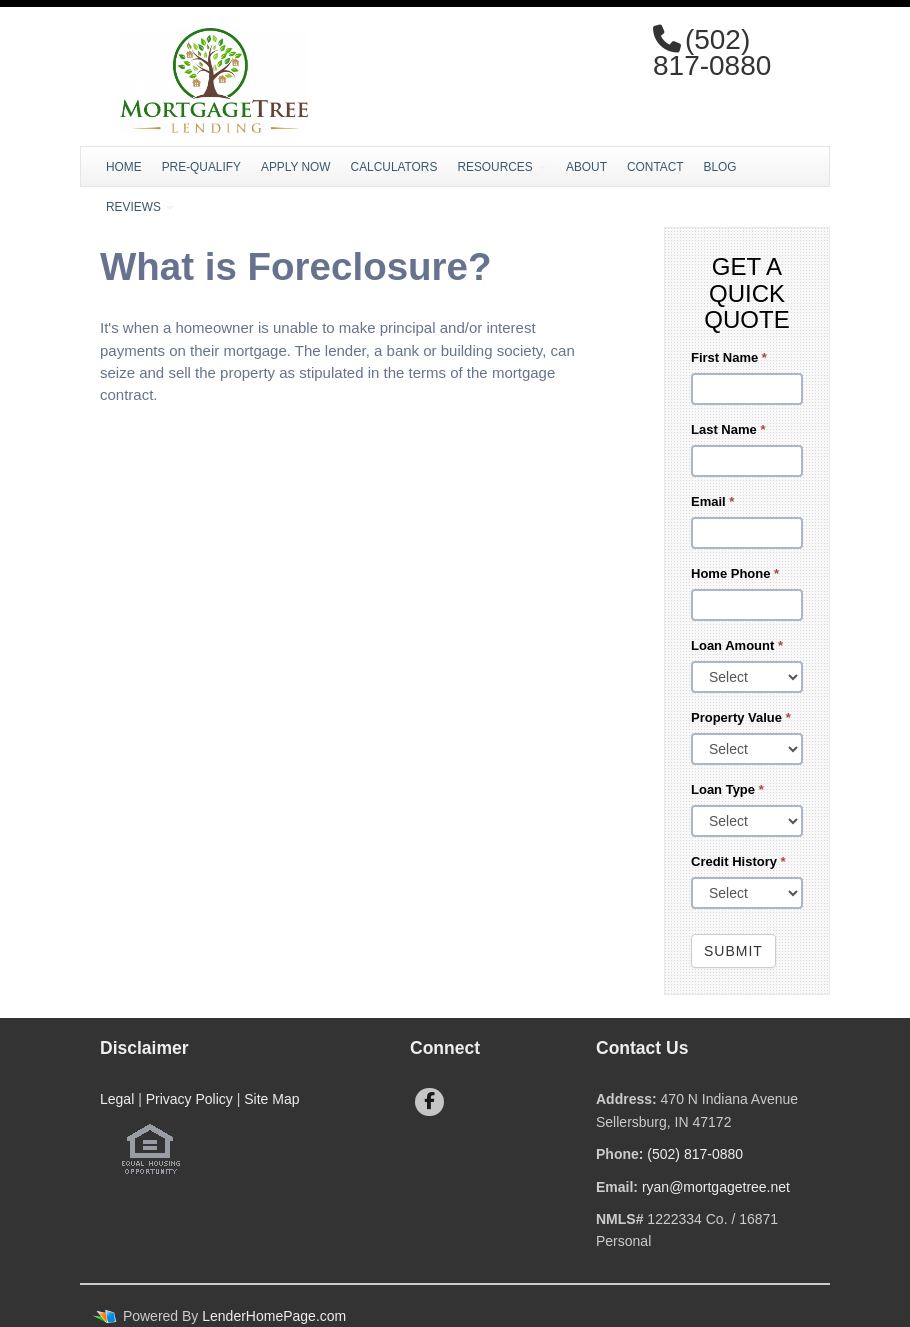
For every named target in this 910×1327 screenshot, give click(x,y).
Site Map (271, 1099)
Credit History (738, 861)
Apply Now (296, 167)
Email (712, 501)
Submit (733, 951)
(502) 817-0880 (695, 1154)
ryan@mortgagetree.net (716, 1187)
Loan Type (727, 789)
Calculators (394, 167)
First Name (729, 357)
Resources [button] (501, 167)
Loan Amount (737, 645)
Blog (720, 167)
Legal (117, 1099)
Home (124, 167)
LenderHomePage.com (274, 1316)
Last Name (728, 429)
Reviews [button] (140, 207)
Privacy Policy (189, 1099)
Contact (655, 167)
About (586, 167)
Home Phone (735, 573)
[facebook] (429, 1102)
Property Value (741, 717)
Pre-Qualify (201, 167)
